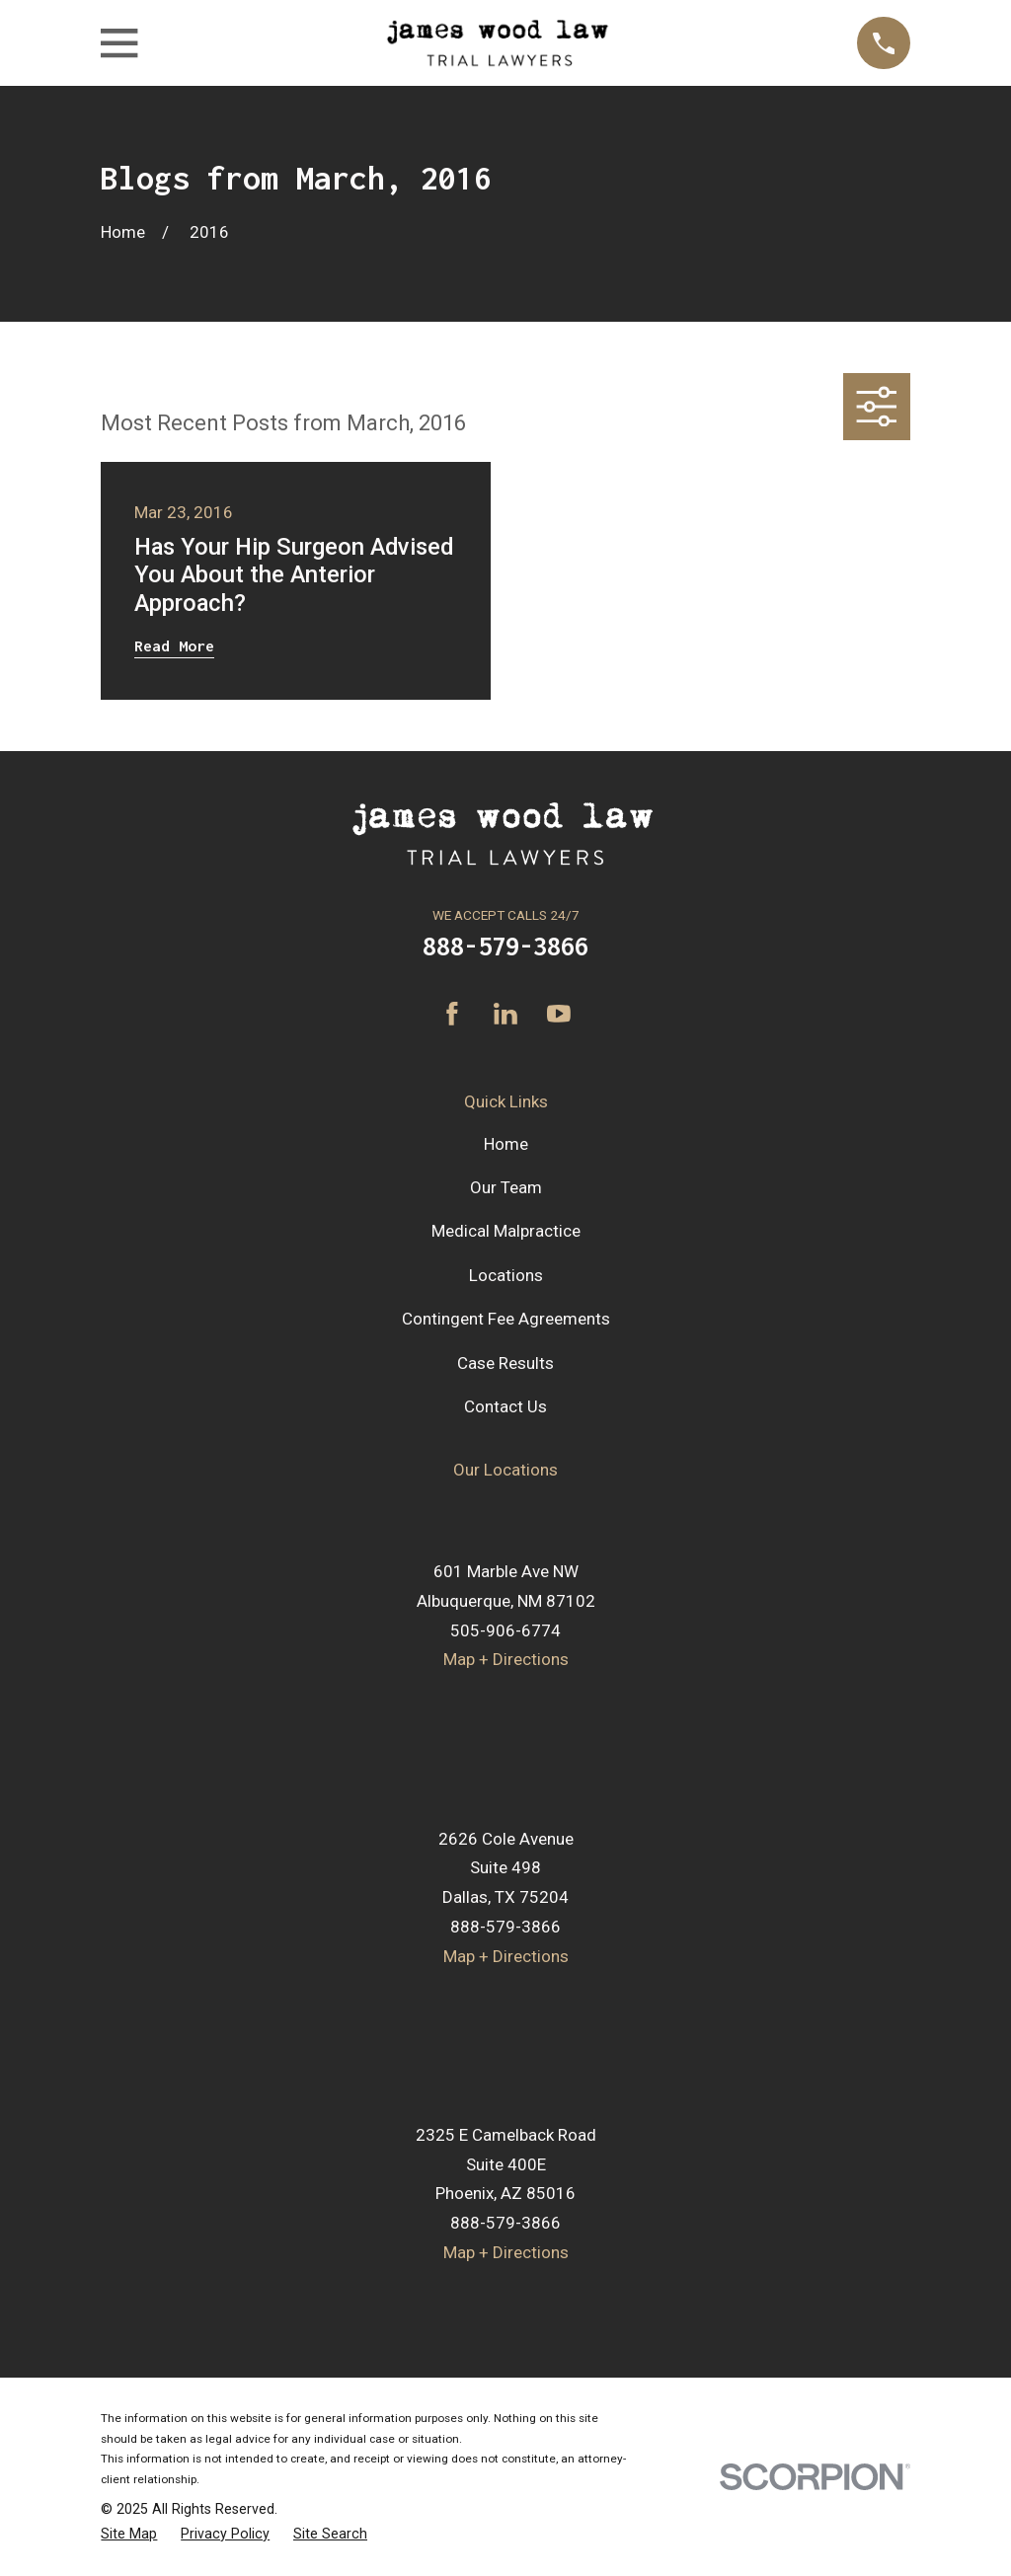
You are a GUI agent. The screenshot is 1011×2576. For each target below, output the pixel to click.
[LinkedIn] (505, 1013)
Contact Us (505, 1406)
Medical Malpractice (506, 1231)
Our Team (506, 1187)
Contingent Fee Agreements (506, 1318)
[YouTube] (559, 1013)
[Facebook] (452, 1013)
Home (506, 1144)
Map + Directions (506, 1659)
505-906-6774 (505, 1630)
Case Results (505, 1363)
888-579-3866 (505, 945)
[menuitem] (129, 2534)
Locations (506, 1275)
